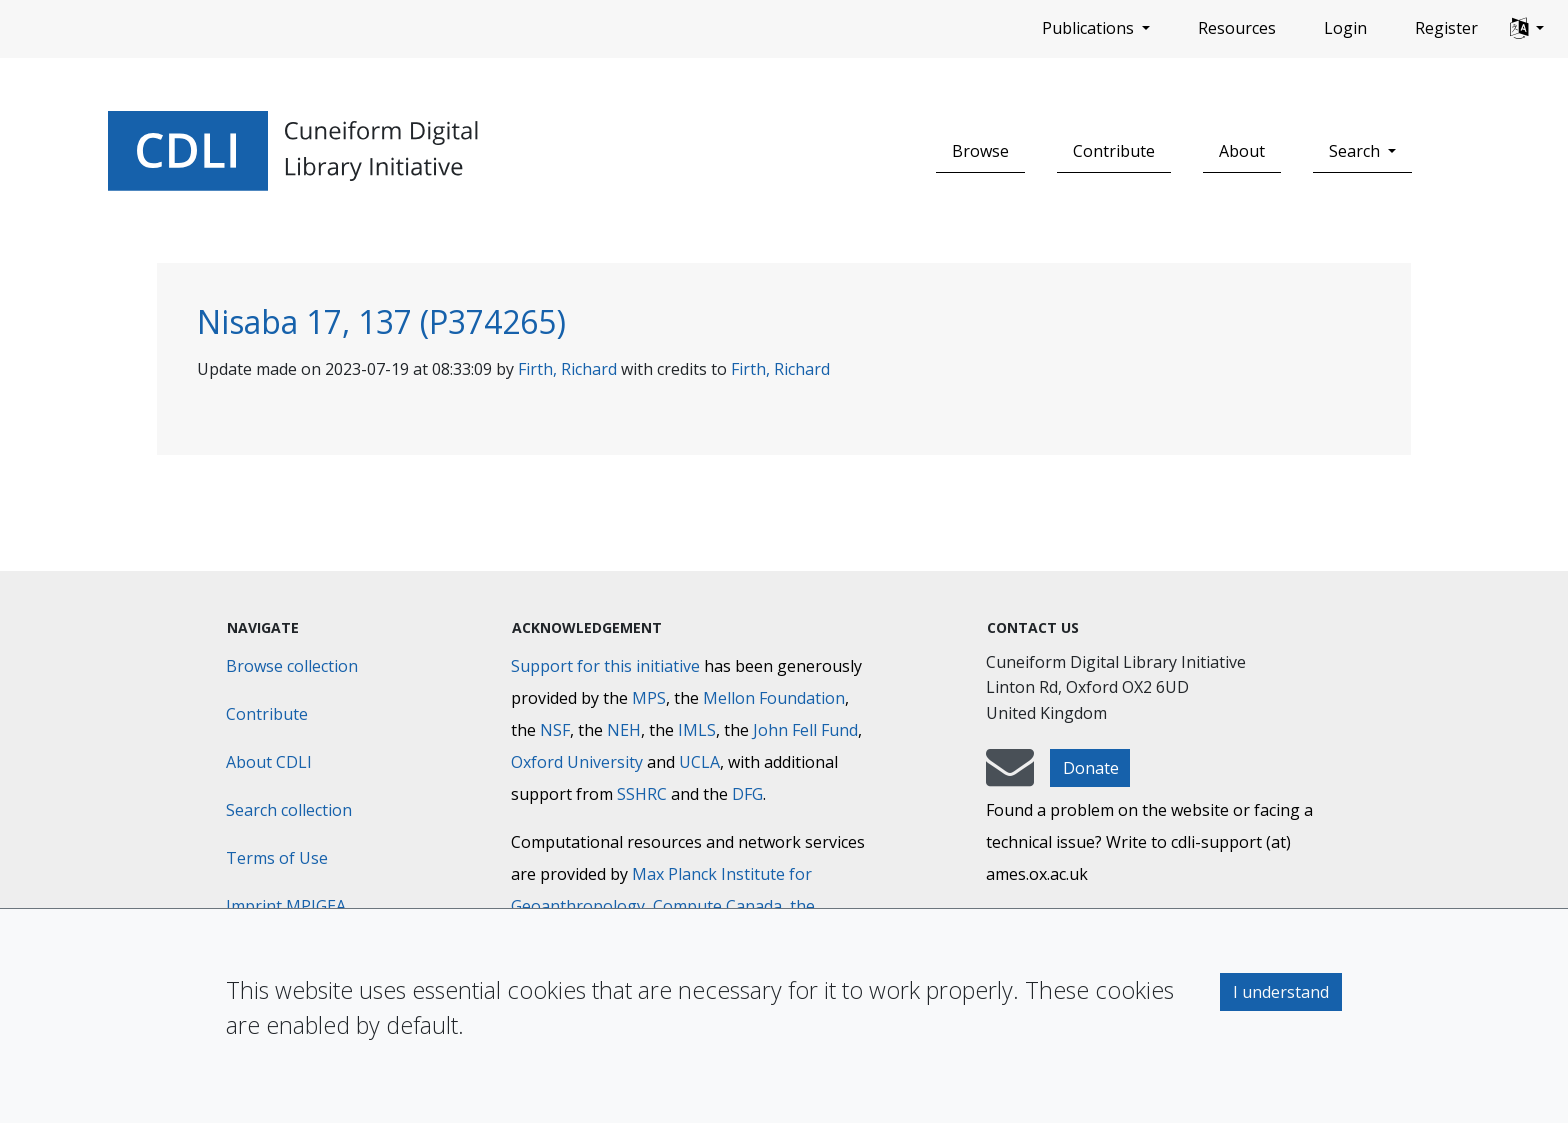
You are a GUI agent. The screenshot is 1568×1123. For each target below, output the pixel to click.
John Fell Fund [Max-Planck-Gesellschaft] (805, 730)
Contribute (1114, 151)
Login (1345, 28)
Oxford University (577, 762)
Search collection (289, 810)
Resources (1237, 28)
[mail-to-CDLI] (1010, 777)
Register (1446, 28)
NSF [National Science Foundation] (555, 730)
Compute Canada (717, 906)
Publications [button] (1090, 28)
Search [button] (1356, 151)
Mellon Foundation (774, 698)
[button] (1527, 29)
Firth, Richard (567, 369)
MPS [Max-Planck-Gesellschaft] (649, 698)
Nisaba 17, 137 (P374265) (381, 321)
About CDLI (269, 762)
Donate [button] (1091, 768)
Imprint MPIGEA (286, 906)
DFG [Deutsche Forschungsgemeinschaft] (747, 794)
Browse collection (292, 666)
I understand (1281, 992)
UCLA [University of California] (699, 762)
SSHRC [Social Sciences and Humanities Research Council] (642, 794)
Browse (980, 151)
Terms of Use (277, 858)
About (1242, 151)
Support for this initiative (605, 666)
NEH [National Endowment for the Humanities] (624, 730)
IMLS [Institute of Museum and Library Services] (697, 730)
